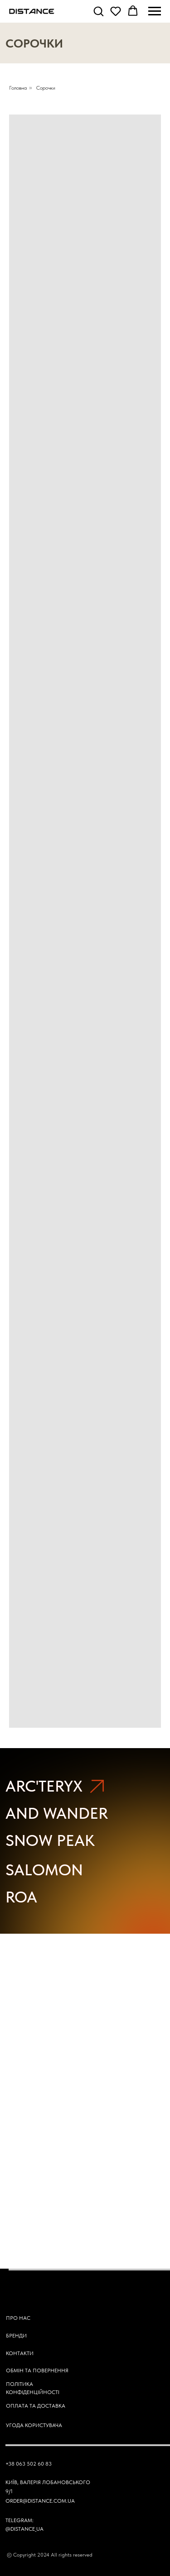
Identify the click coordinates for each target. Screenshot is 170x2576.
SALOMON (44, 1869)
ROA (21, 1897)
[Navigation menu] (154, 11)
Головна (18, 88)
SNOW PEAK (50, 1840)
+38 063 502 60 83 (28, 2464)
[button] (98, 10)
